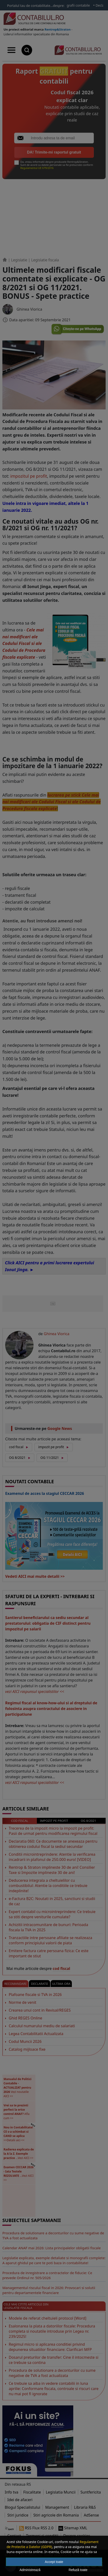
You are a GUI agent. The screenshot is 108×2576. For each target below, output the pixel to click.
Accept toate (54, 2562)
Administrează (29, 2570)
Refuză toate (78, 2570)
